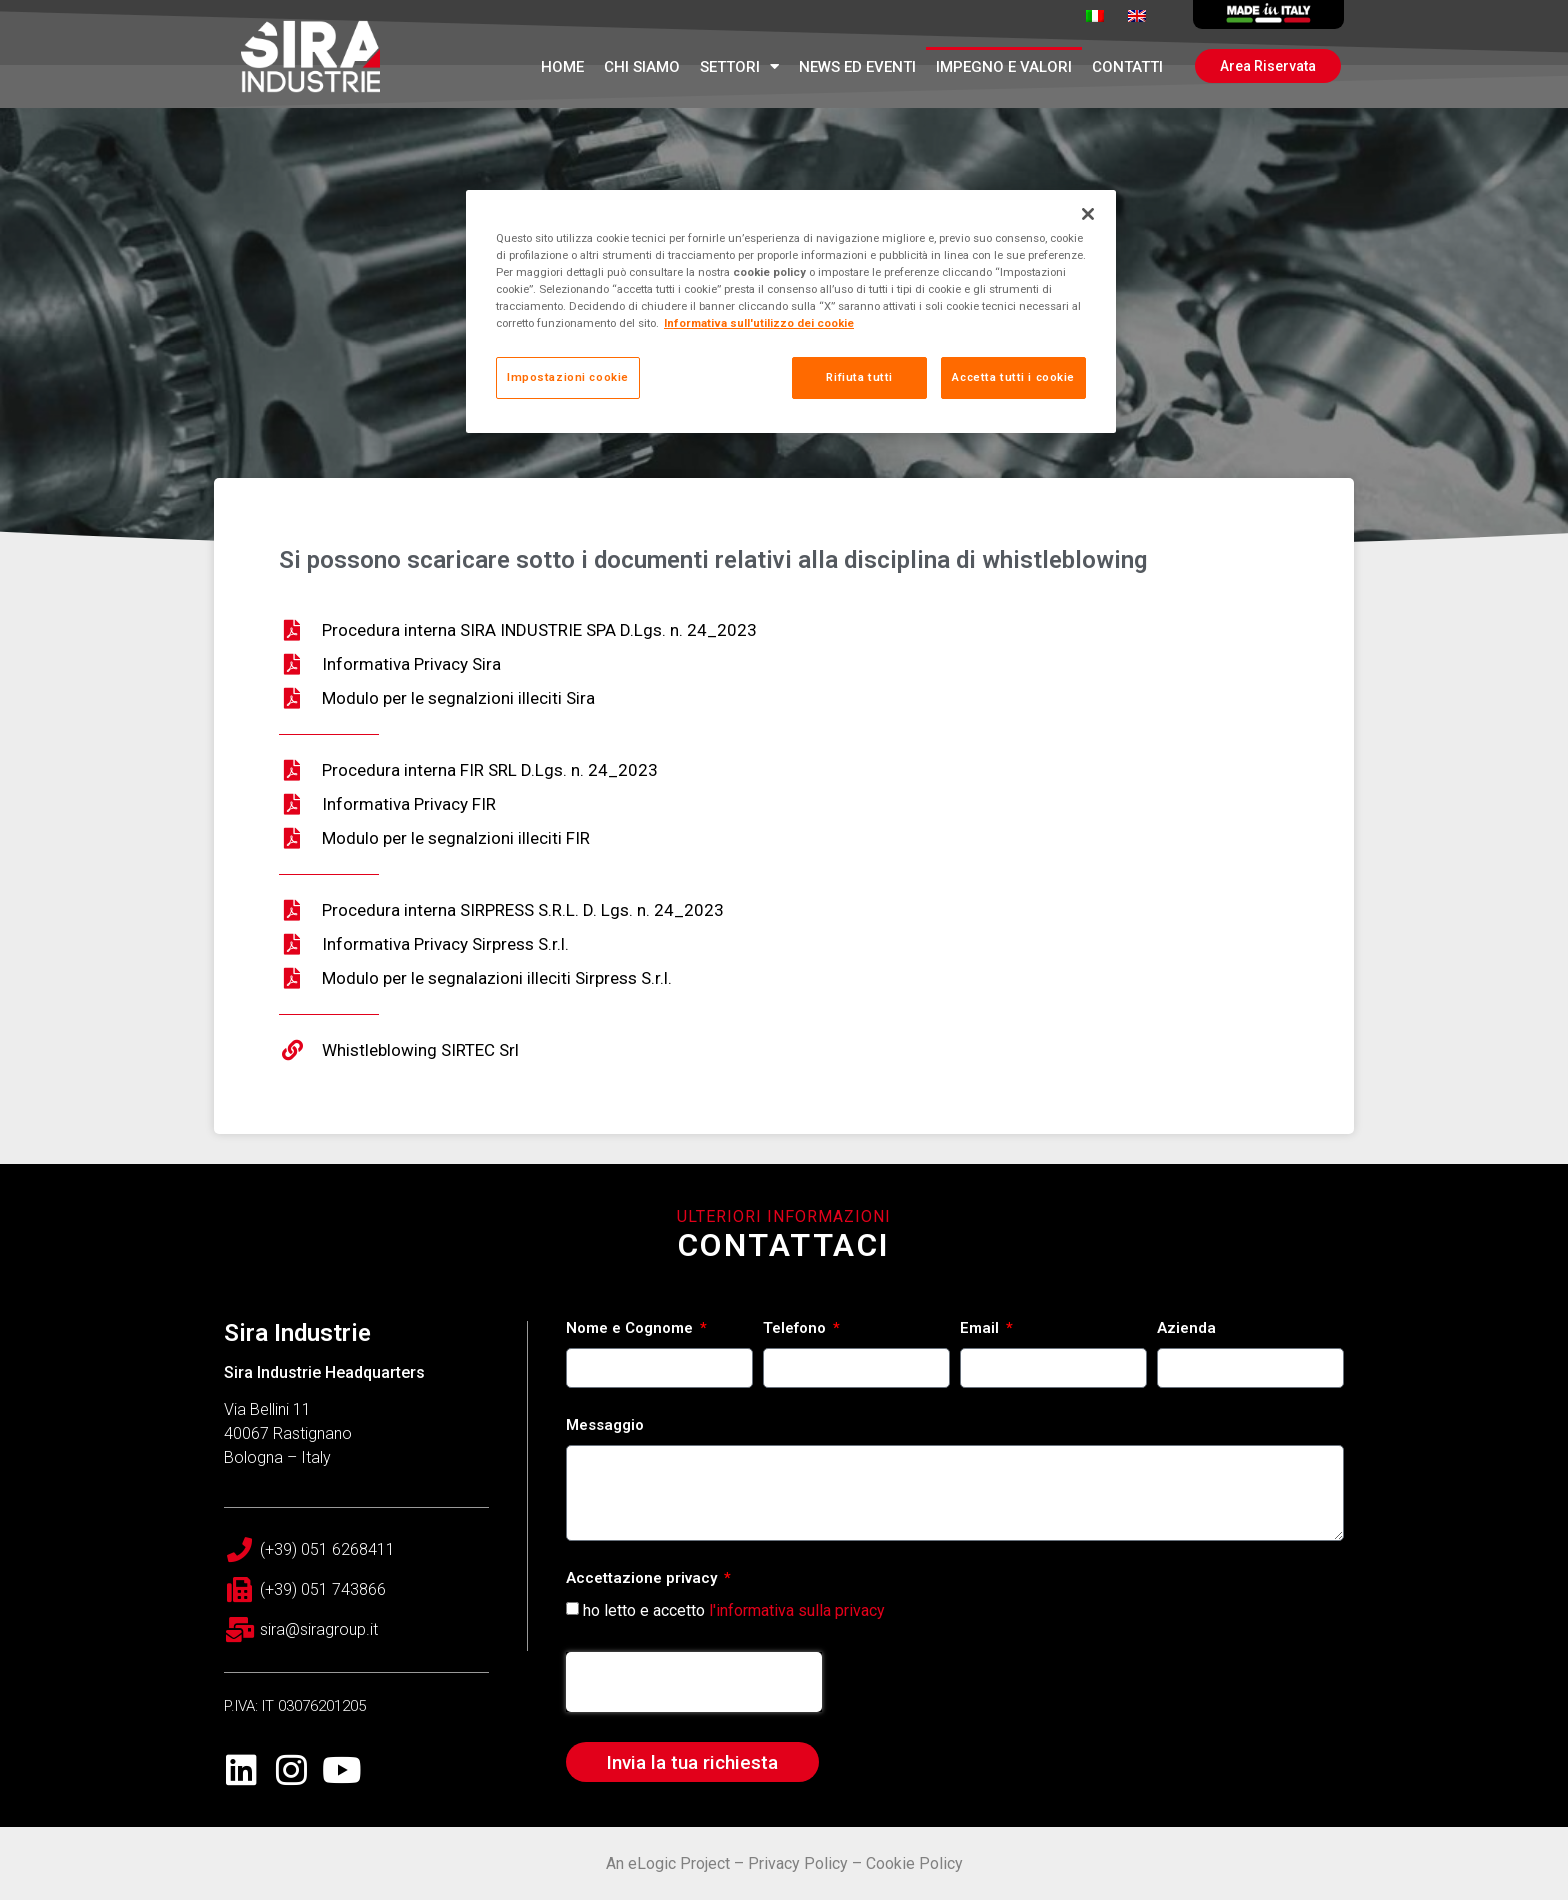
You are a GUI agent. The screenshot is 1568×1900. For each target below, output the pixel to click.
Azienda (1186, 1329)
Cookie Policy (914, 1863)
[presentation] (694, 1682)
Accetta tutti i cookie (1013, 377)
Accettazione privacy (643, 1579)
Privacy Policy (798, 1863)
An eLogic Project (668, 1863)
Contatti (1127, 67)
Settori (739, 66)
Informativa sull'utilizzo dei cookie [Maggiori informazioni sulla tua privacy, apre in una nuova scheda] (759, 323)
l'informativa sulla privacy (797, 1610)
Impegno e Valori (1004, 67)
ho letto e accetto (734, 1610)
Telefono (796, 1329)
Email (981, 1329)
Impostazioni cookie (568, 377)
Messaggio (605, 1426)
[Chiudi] (1088, 214)
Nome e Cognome (631, 1329)
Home (562, 67)
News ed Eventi (857, 67)
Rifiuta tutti (859, 377)
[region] (791, 311)
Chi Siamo (642, 67)
